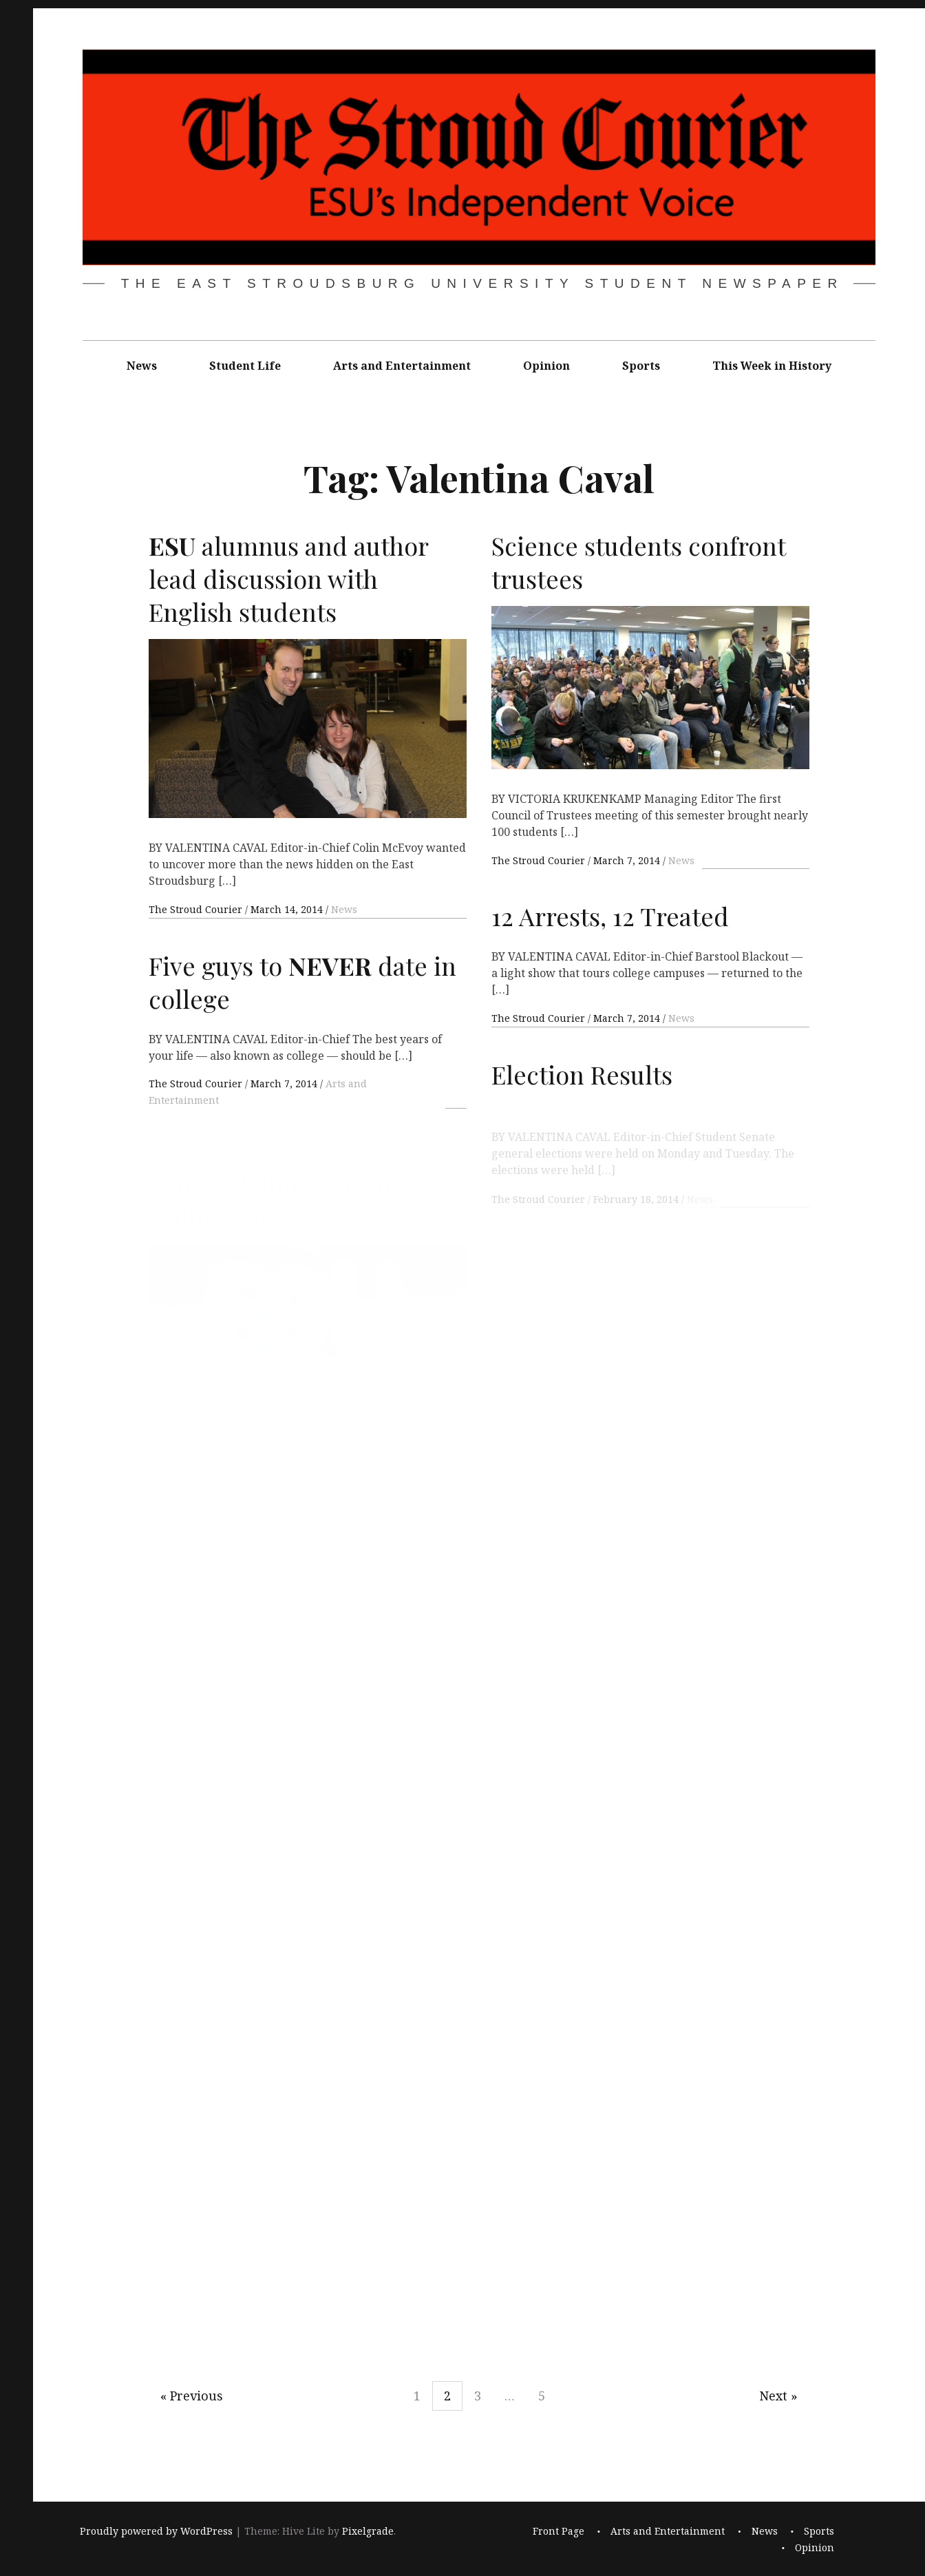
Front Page (558, 2530)
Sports (641, 365)
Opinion (546, 365)
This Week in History (771, 365)
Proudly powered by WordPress (156, 2530)
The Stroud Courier (197, 909)
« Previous (191, 2395)
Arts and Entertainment (402, 365)
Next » (778, 2395)
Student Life (245, 365)
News (142, 365)
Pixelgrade (368, 2530)
